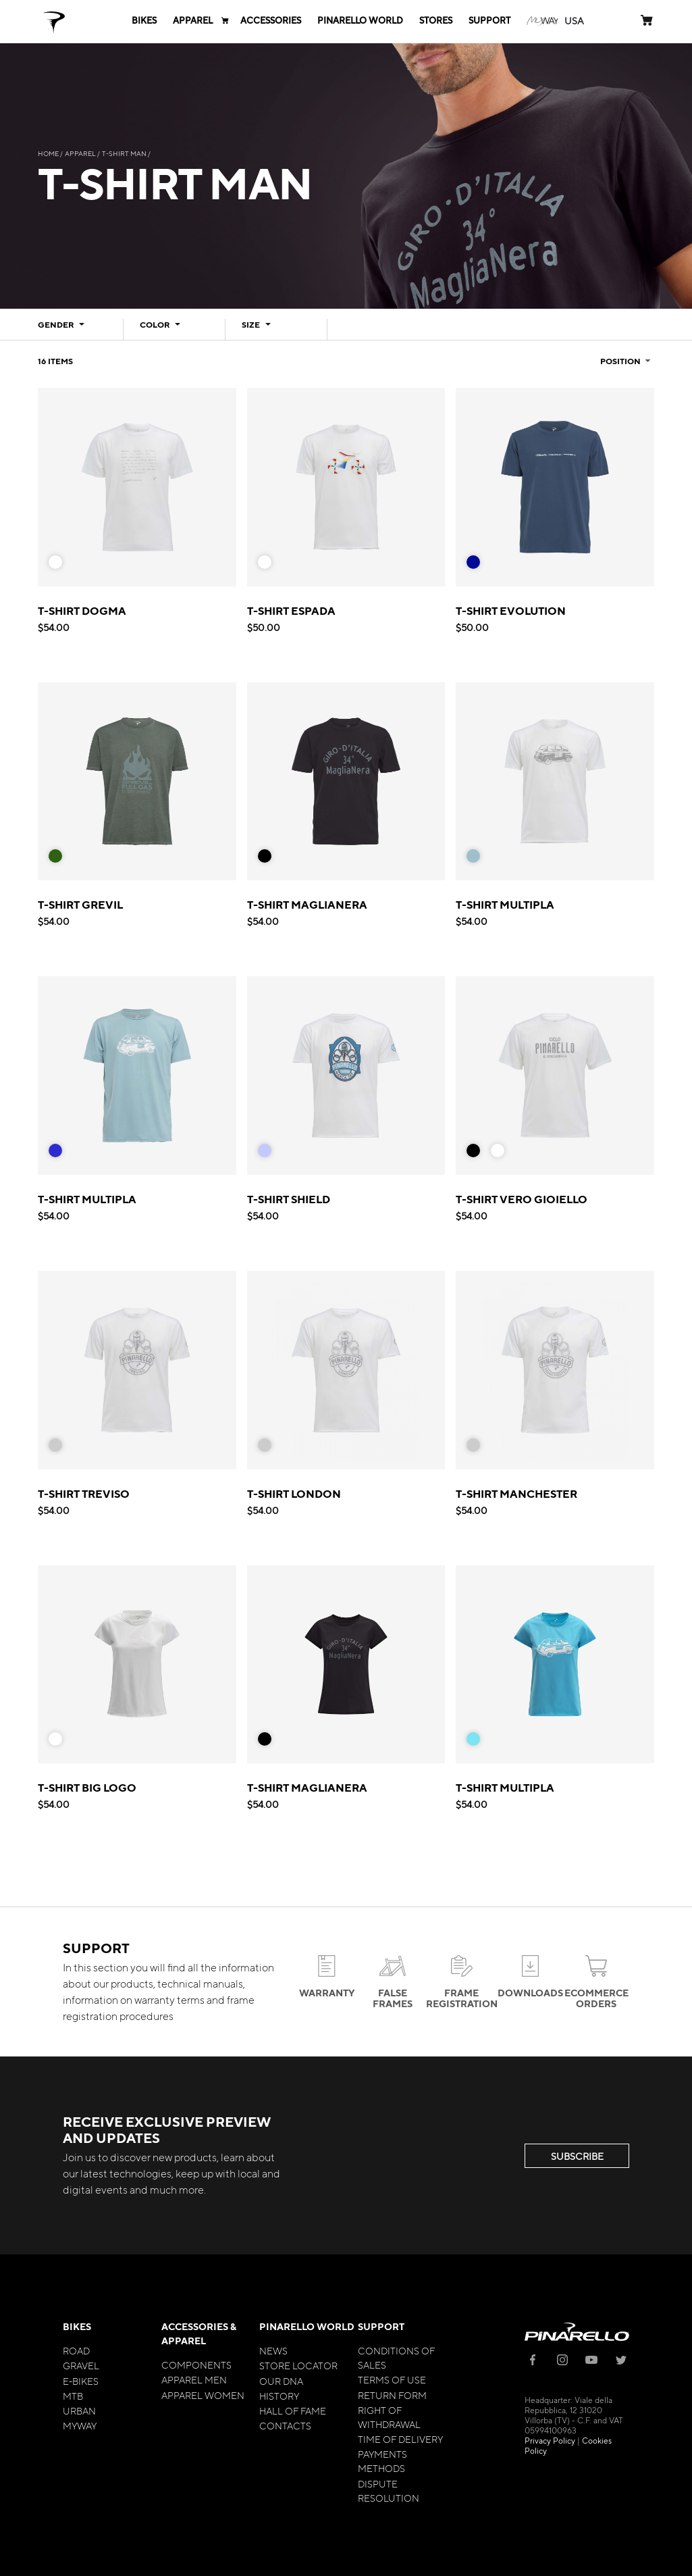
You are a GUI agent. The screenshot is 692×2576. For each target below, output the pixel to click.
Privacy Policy (550, 2440)
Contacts (285, 2425)
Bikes (77, 2326)
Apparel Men (194, 2379)
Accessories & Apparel (198, 2333)
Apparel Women (202, 2395)
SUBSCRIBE (577, 2156)
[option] (55, 562)
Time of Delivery (400, 2439)
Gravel (81, 2365)
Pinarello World (306, 2326)
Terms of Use (392, 2379)
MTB (73, 2396)
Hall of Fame (292, 2410)
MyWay (80, 2425)
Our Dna (281, 2381)
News (273, 2350)
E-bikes (81, 2381)
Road (76, 2350)
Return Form (392, 2395)
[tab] (73, 329)
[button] (574, 21)
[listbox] (61, 565)
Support (381, 2326)
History (279, 2396)
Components (196, 2364)
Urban (79, 2410)
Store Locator (298, 2365)
